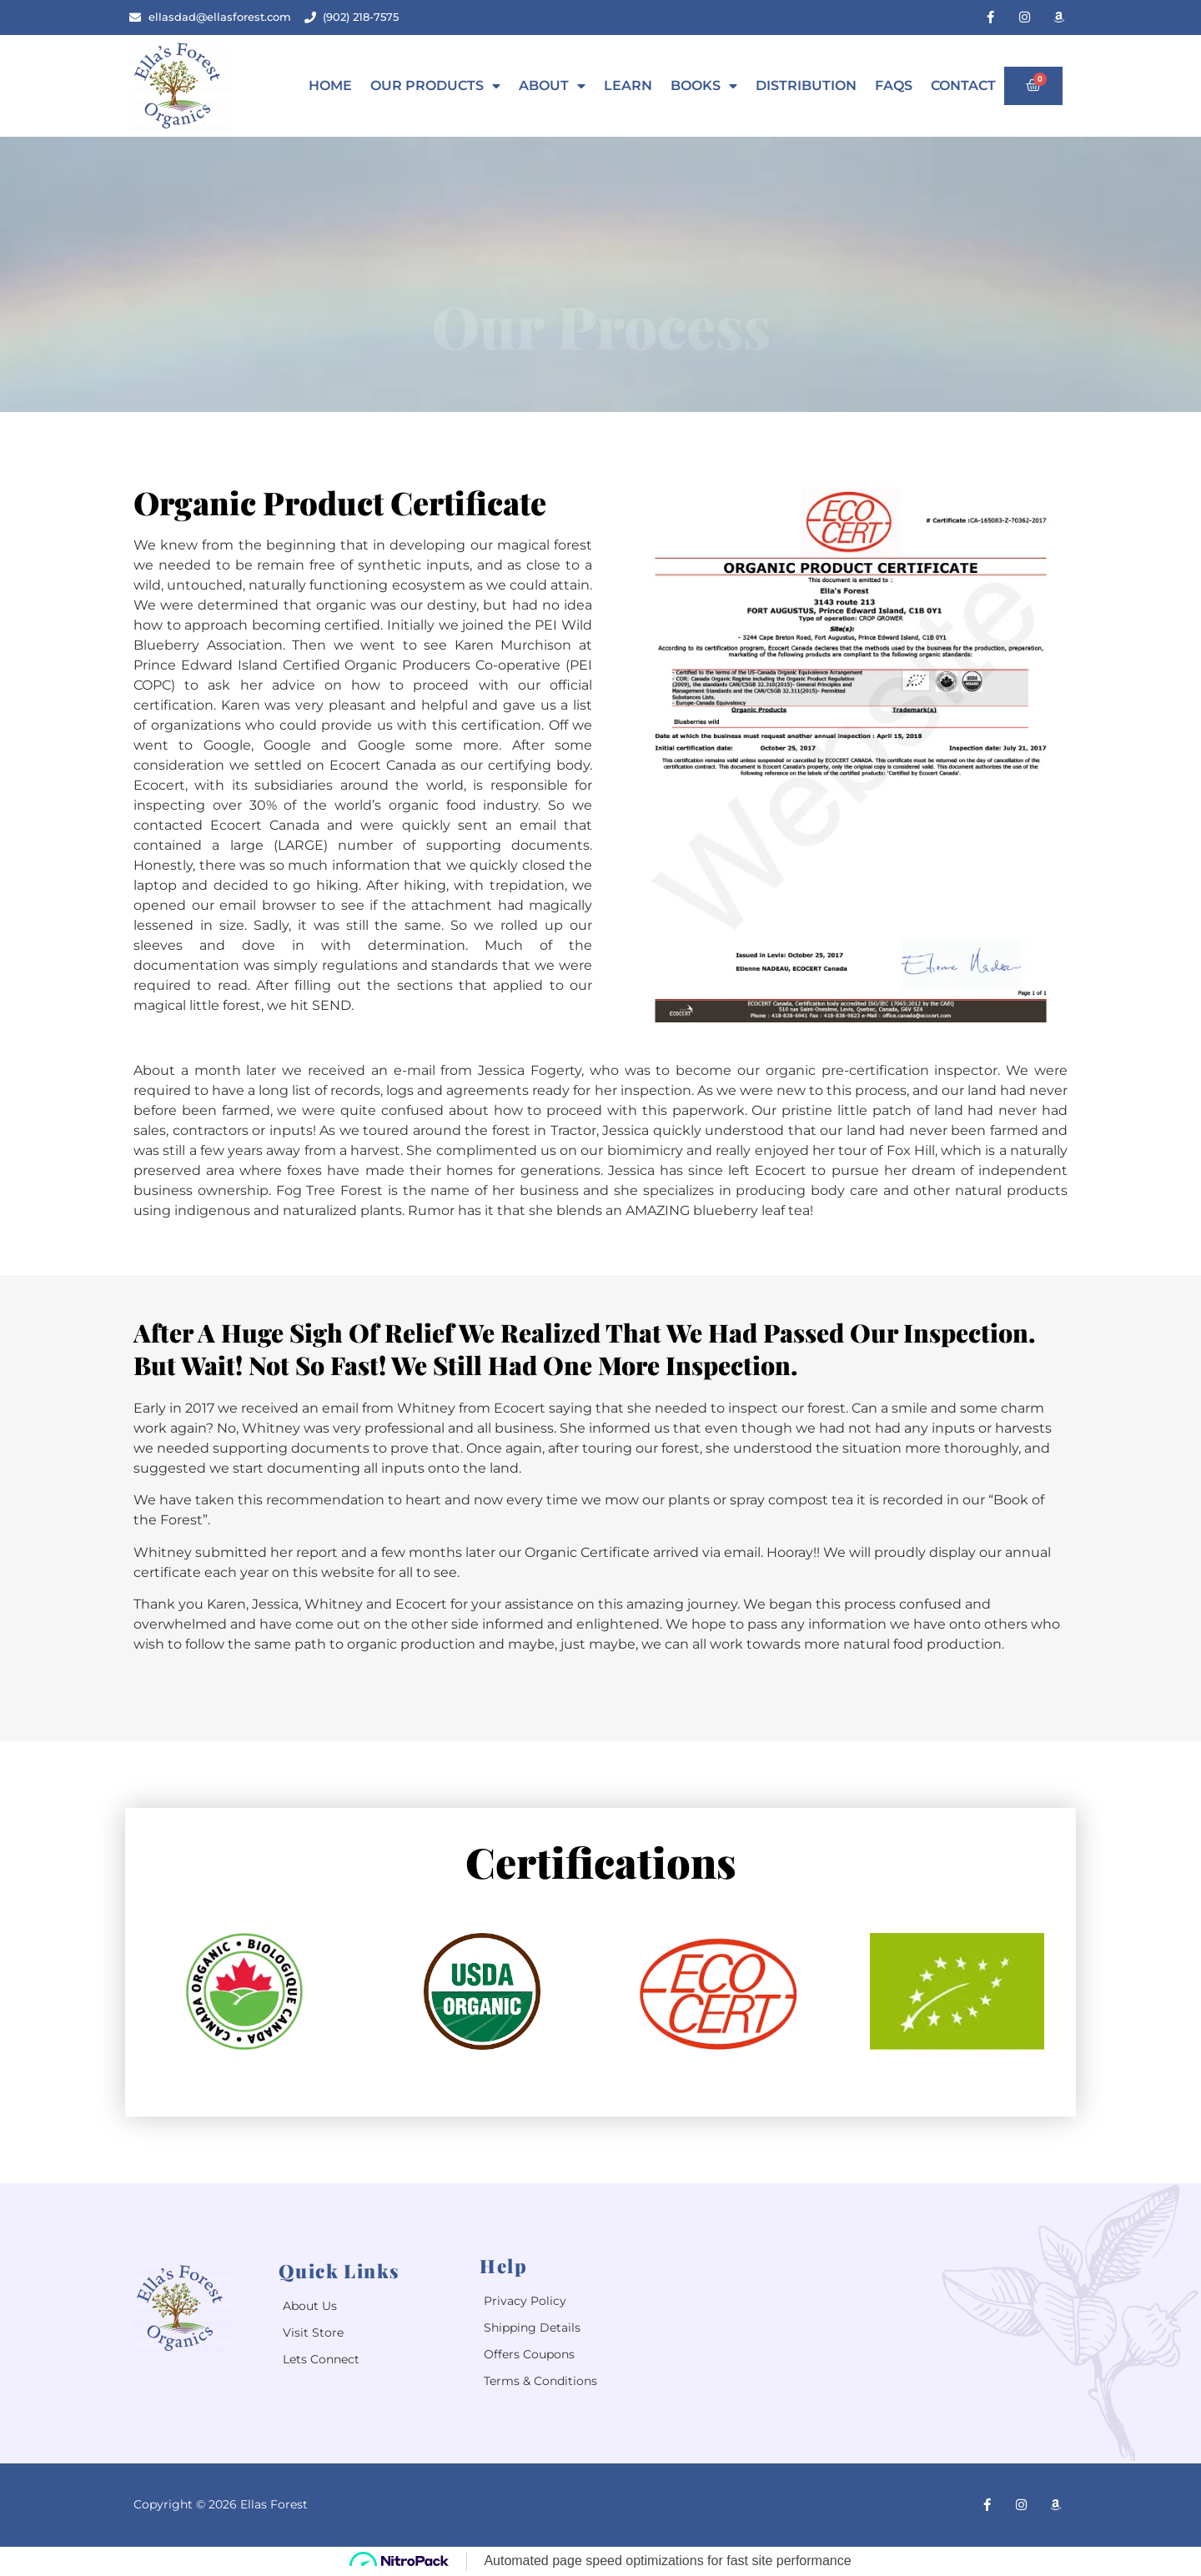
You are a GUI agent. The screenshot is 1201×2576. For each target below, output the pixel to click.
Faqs (893, 85)
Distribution (806, 85)
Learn (628, 85)
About (552, 86)
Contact (963, 85)
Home (330, 85)
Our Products (435, 86)
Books (704, 86)
